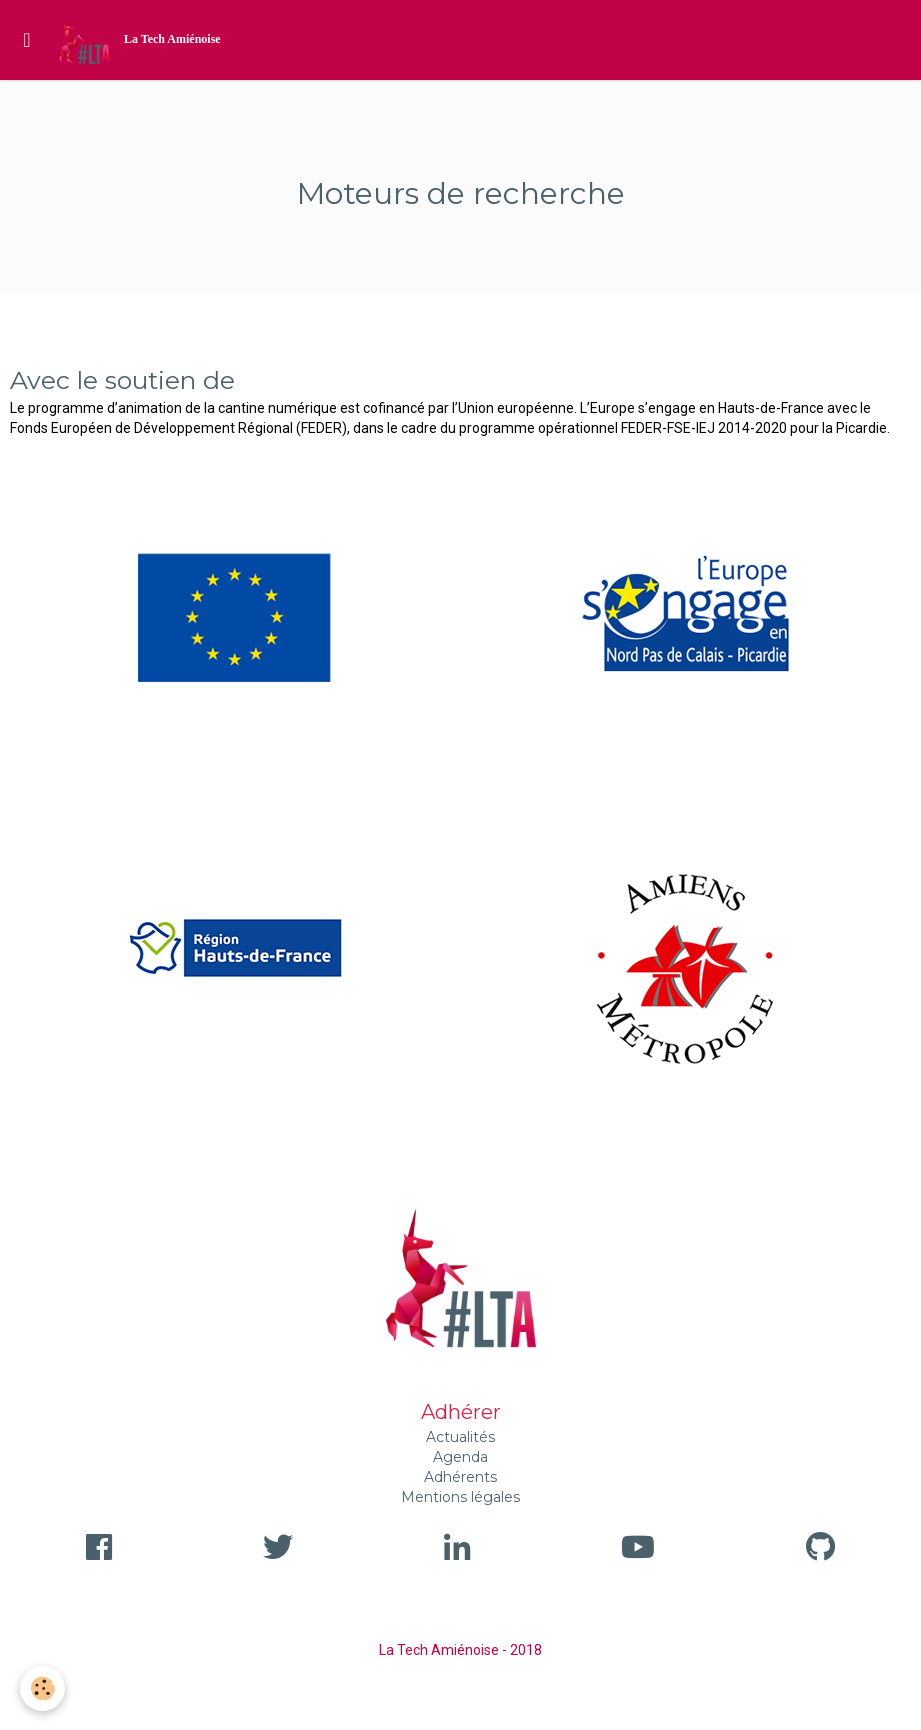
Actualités (460, 1437)
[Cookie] (42, 1688)
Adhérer (461, 1412)
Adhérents (460, 1477)
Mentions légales (460, 1497)
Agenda (460, 1457)
